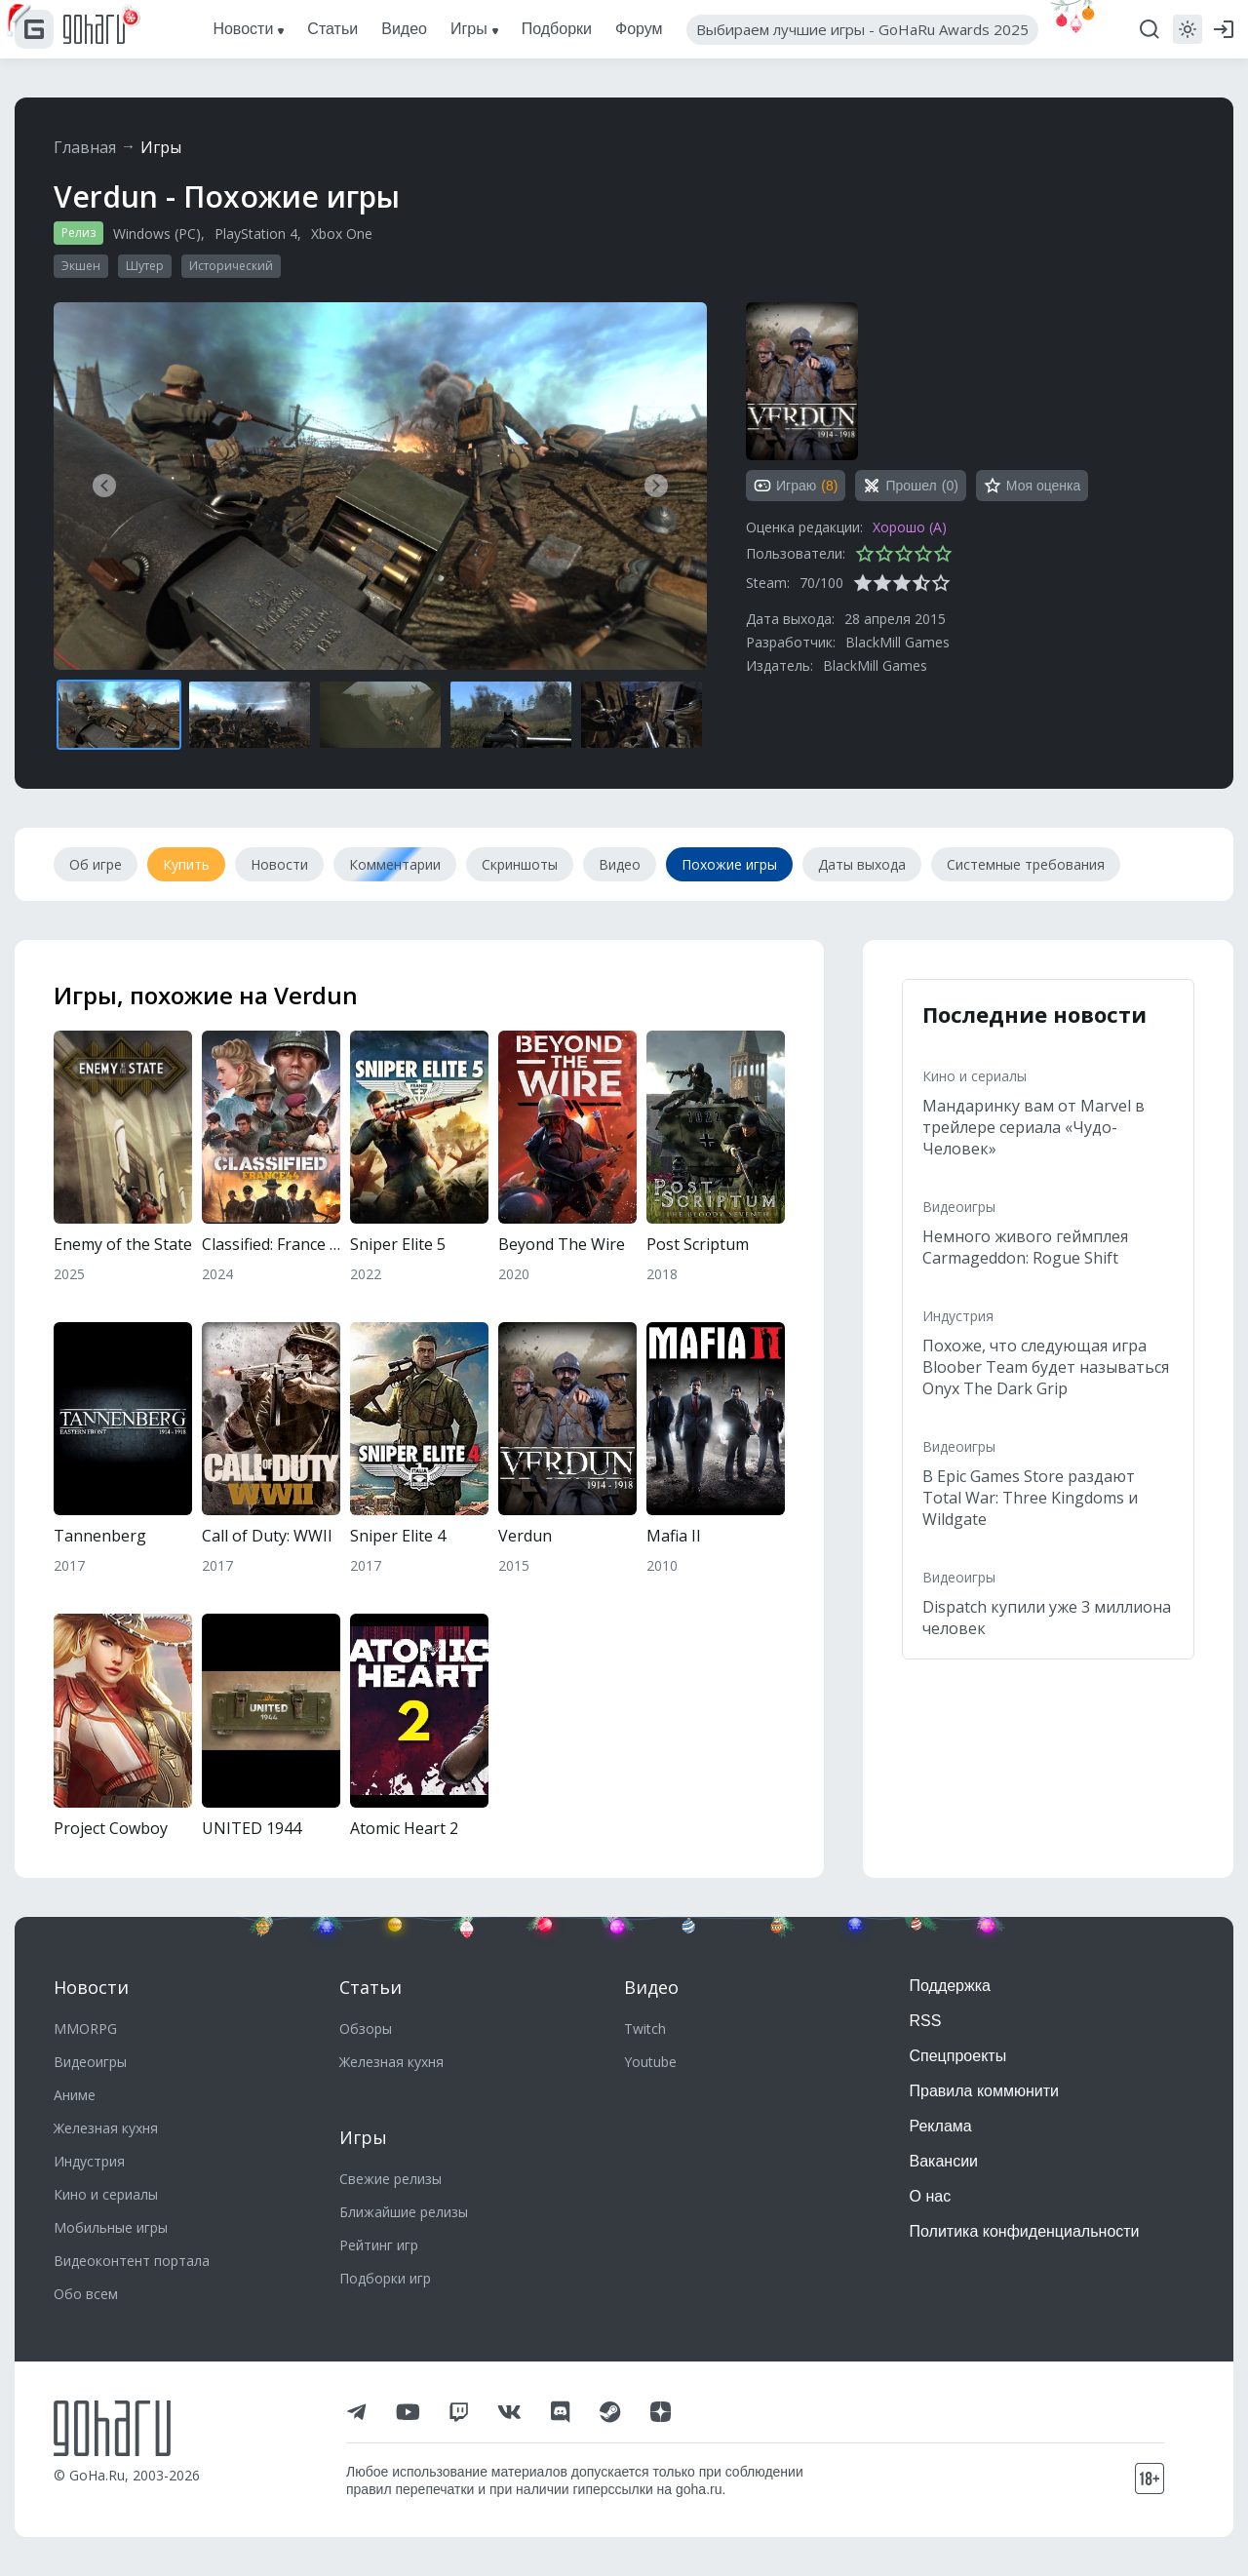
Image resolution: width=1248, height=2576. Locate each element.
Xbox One (341, 233)
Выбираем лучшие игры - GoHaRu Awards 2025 (862, 29)
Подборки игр (385, 2278)
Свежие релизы (390, 2178)
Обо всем (86, 2293)
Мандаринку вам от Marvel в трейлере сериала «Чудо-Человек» (1033, 1127)
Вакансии (944, 2161)
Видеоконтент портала (132, 2260)
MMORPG (85, 2028)
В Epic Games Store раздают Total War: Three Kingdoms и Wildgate (1030, 1497)
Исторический (231, 265)
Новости (91, 1987)
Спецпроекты (958, 2056)
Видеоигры (958, 1206)
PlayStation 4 (255, 233)
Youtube (650, 2061)
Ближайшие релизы (403, 2212)
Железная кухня (106, 2128)
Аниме (75, 2095)
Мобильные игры (111, 2227)
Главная (85, 147)
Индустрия (958, 1316)
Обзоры (365, 2028)
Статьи (370, 1987)
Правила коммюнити (985, 2091)
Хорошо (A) (910, 527)
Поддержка (950, 1985)
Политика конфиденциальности (1025, 2231)
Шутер (145, 265)
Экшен (80, 265)
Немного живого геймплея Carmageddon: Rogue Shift (1025, 1247)
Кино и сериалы (974, 1076)
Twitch (645, 2028)
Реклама (941, 2126)
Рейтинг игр (378, 2245)
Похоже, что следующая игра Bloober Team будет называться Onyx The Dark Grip (1045, 1367)
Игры (160, 147)
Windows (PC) (157, 233)
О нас (931, 2196)
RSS (926, 2020)
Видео (651, 1987)
